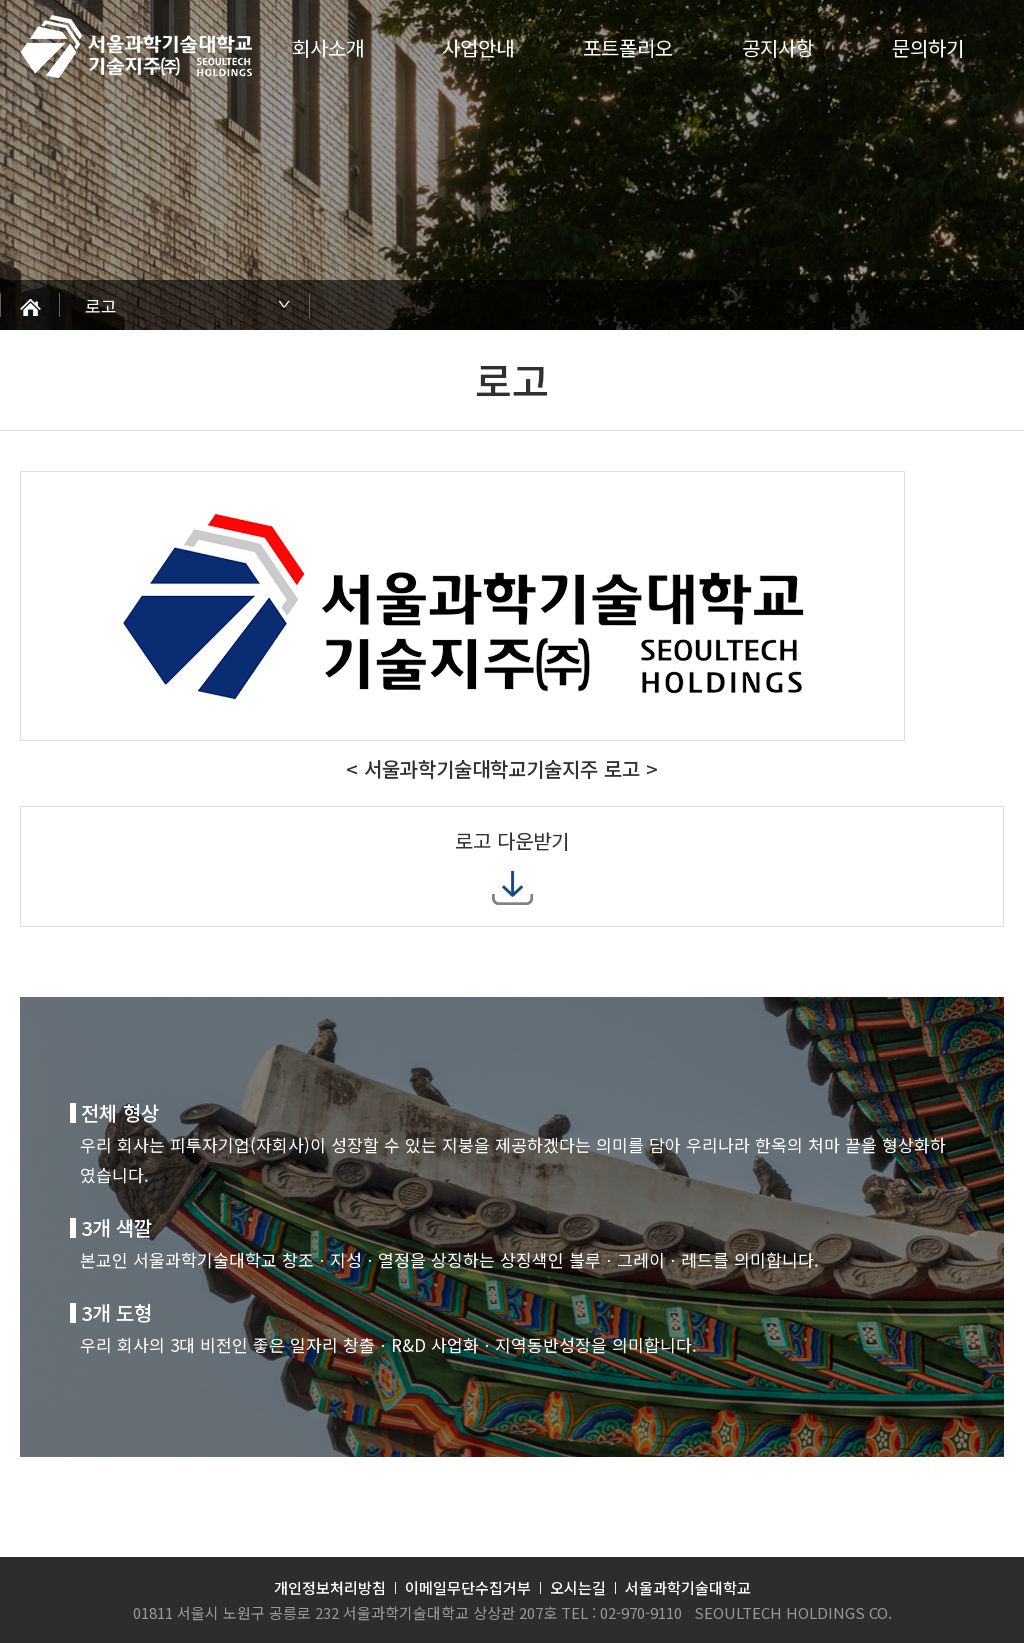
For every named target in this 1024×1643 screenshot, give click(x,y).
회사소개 (328, 47)
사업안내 (478, 47)
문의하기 (928, 47)
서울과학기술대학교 (688, 1588)
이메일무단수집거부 (468, 1588)
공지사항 (778, 47)
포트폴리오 (628, 47)
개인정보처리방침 (330, 1588)
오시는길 (578, 1588)
